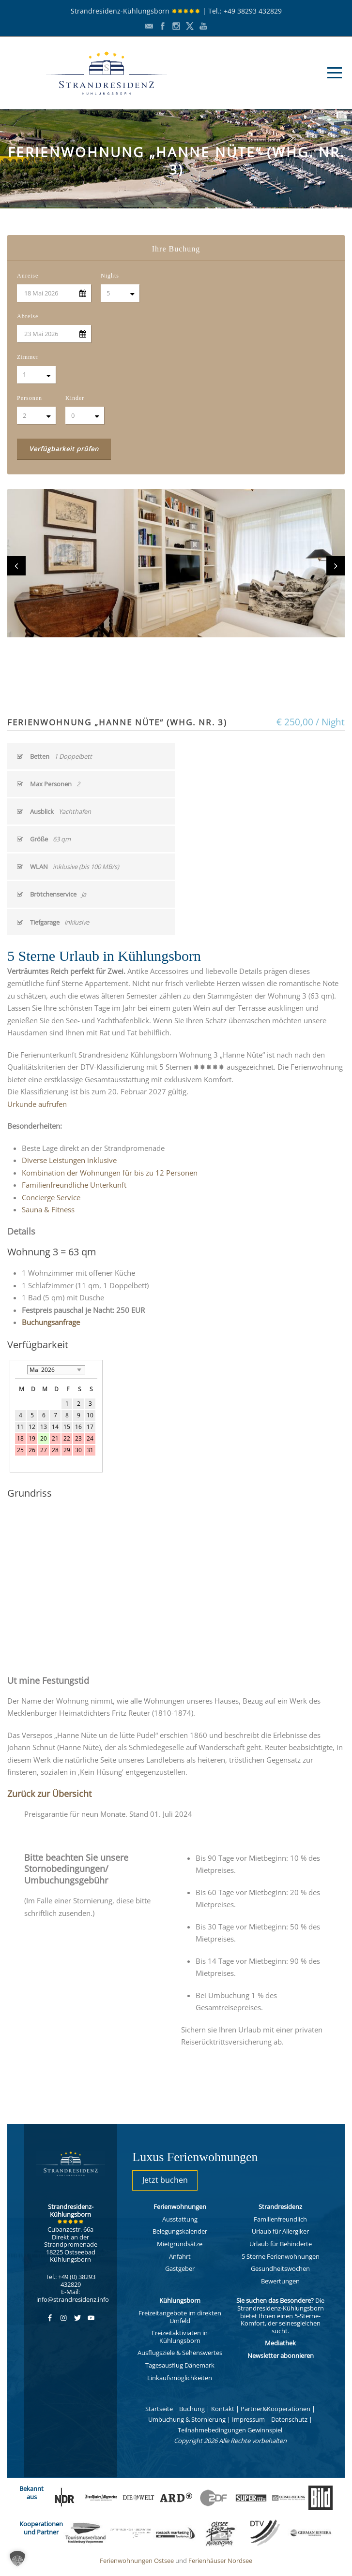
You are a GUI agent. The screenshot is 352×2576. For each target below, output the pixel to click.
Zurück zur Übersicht (49, 1793)
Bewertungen (280, 2281)
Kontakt (222, 2408)
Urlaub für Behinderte (280, 2243)
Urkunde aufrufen (37, 1104)
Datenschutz (289, 2419)
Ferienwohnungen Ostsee (137, 2560)
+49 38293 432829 (253, 10)
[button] (17, 2558)
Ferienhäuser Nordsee (220, 2560)
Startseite (159, 2408)
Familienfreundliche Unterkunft (74, 1185)
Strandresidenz (280, 2206)
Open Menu (334, 72)
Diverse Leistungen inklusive (69, 1160)
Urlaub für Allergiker (280, 2231)
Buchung (192, 2408)
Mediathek (280, 2343)
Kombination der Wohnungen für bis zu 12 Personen (110, 1173)
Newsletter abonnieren (280, 2355)
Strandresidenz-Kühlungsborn (135, 10)
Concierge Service (51, 1197)
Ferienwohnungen (179, 2206)
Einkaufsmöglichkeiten (179, 2377)
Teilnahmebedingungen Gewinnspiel (230, 2430)
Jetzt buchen (165, 2180)
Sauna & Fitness (48, 1209)
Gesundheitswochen (280, 2268)
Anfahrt (180, 2256)
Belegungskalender (180, 2231)
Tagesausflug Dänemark (179, 2365)
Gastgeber (180, 2268)
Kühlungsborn (179, 2300)
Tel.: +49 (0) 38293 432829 (70, 2280)
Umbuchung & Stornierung (187, 2419)
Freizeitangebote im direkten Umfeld (179, 2317)
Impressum (248, 2419)
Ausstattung (180, 2219)
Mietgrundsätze (179, 2243)
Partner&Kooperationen (275, 2408)
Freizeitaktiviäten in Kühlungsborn (180, 2336)
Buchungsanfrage (51, 1322)
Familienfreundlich (280, 2219)
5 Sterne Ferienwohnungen (281, 2256)
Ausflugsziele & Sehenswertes (180, 2352)
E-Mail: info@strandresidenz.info (72, 2295)
